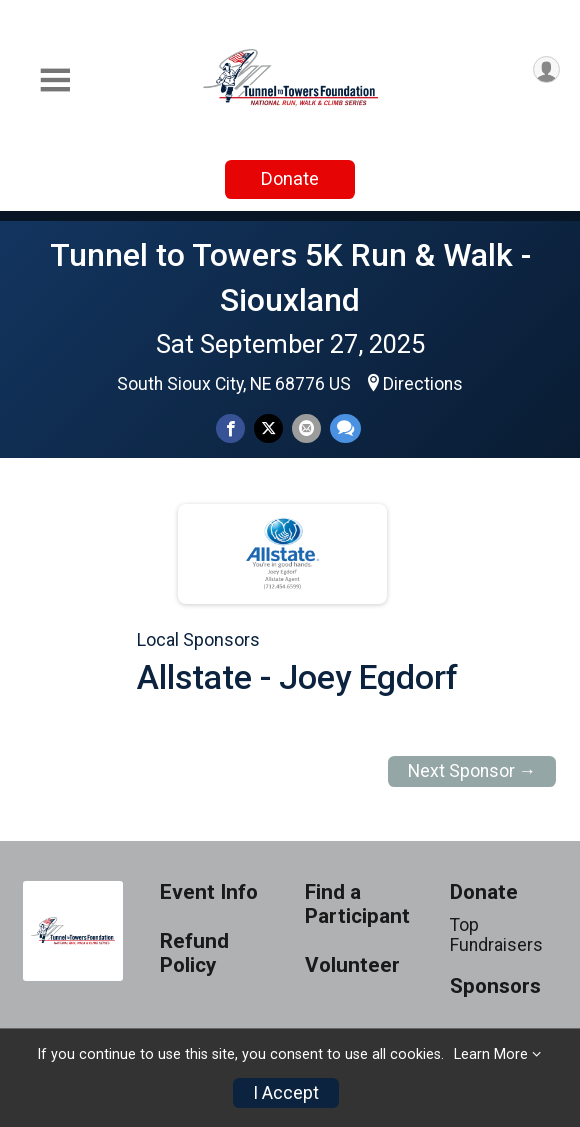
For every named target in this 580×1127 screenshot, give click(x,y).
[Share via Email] (306, 428)
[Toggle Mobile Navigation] (55, 80)
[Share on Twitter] (268, 428)
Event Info (209, 892)
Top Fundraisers (496, 935)
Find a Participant (357, 904)
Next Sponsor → (472, 771)
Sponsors (495, 986)
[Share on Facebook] (230, 428)
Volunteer (352, 965)
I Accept (286, 1093)
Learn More (491, 1054)
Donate (290, 178)
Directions (423, 384)
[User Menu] (546, 69)
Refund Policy (194, 953)
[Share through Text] (345, 428)
